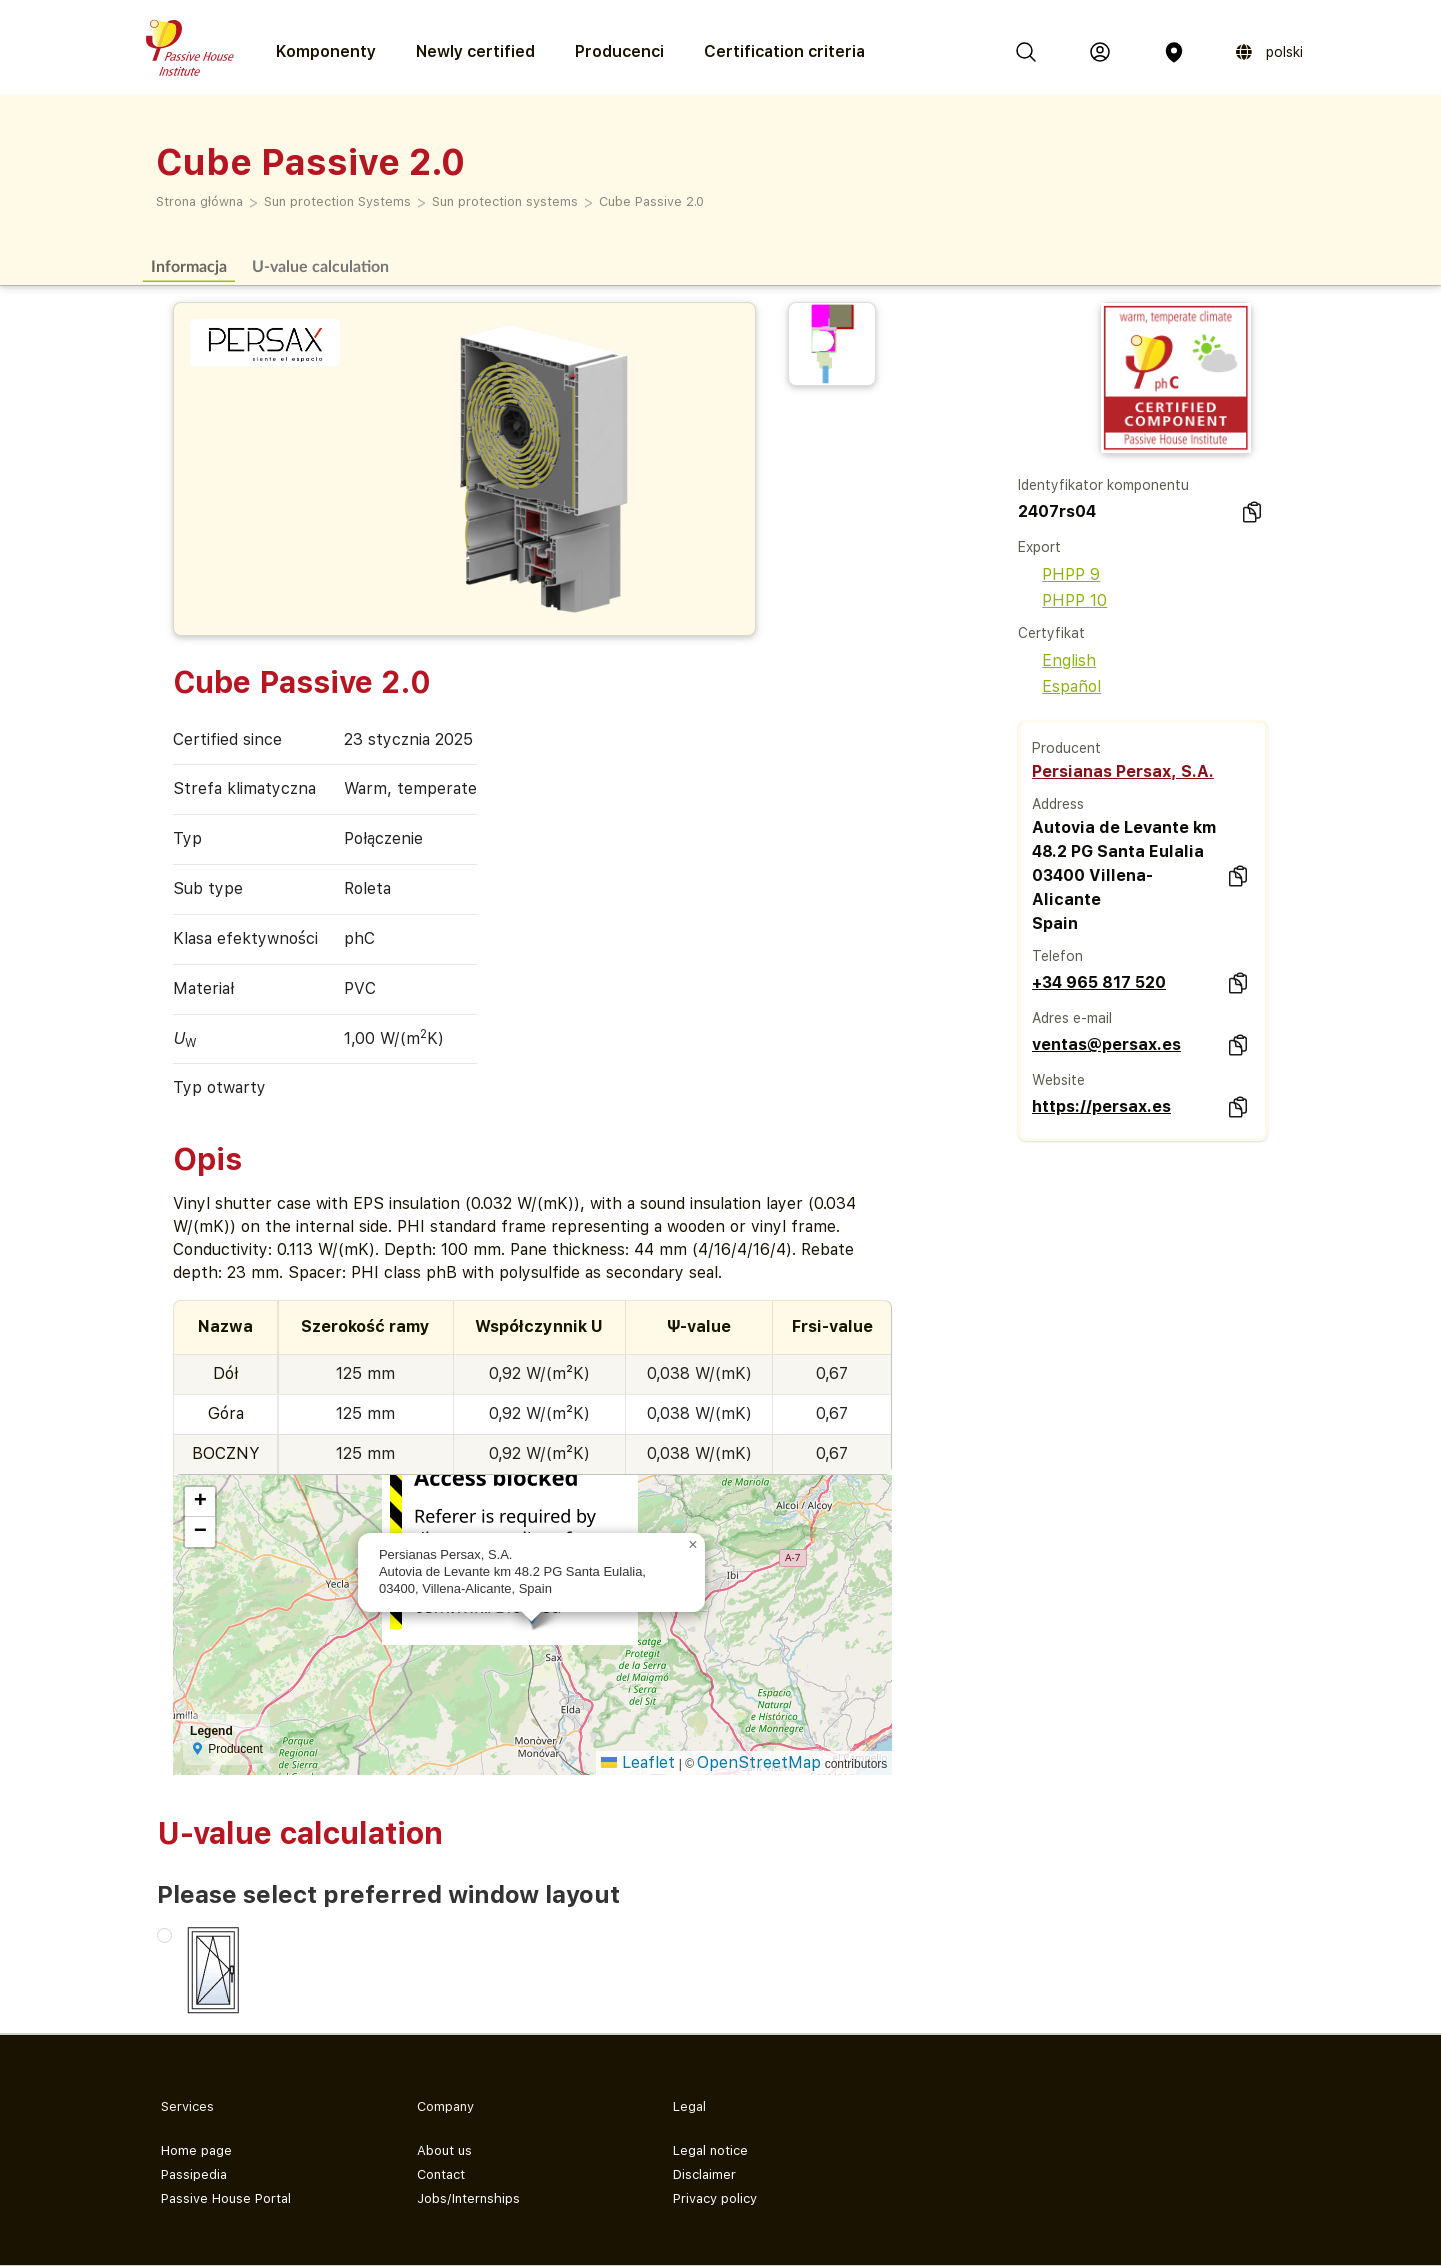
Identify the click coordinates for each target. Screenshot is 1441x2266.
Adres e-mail (1072, 1018)
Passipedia (194, 2174)
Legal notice (710, 2150)
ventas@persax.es (1106, 1044)
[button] (693, 1545)
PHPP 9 (1059, 574)
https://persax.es (1101, 1106)
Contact (441, 2174)
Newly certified (475, 51)
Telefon (1057, 956)
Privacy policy (715, 2198)
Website (1058, 1080)
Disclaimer (704, 2174)
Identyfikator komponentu (1103, 485)
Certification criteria (784, 51)
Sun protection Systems (337, 201)
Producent (1066, 748)
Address (1058, 804)
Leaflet (638, 1762)
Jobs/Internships (468, 2198)
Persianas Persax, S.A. (1123, 771)
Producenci (619, 51)
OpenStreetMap (759, 1762)
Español (1059, 686)
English (1057, 660)
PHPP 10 (1062, 600)
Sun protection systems (505, 201)
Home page (196, 2150)
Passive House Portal (226, 2198)
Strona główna (199, 201)
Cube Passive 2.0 (651, 201)
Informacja (189, 265)
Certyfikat (1051, 633)
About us (444, 2150)
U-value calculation (320, 265)
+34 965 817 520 (1099, 982)
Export (1039, 547)
